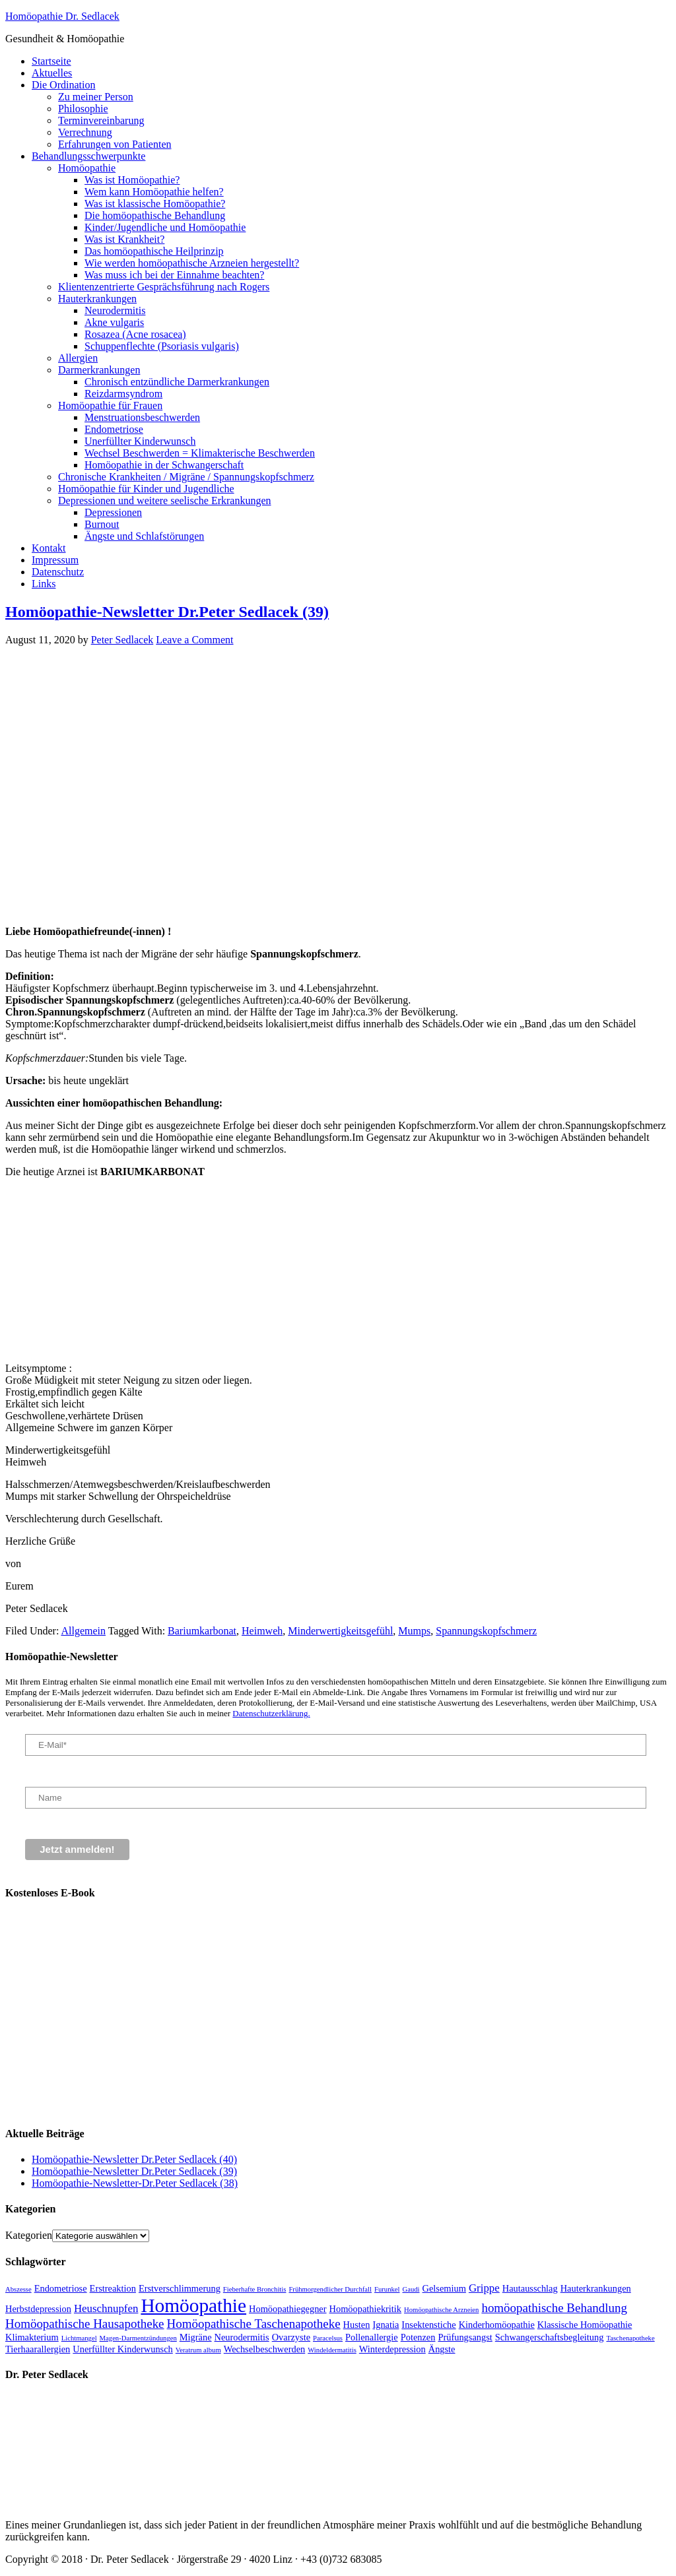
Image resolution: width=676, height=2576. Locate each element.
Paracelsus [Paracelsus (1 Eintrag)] (328, 2338)
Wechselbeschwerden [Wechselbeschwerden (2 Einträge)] (265, 2349)
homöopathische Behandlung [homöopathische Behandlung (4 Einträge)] (554, 2308)
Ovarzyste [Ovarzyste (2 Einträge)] (291, 2337)
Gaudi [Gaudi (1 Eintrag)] (410, 2289)
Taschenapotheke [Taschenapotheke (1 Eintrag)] (630, 2338)
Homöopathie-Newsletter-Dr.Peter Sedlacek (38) (135, 2183)
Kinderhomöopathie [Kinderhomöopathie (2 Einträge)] (497, 2324)
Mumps (414, 1630)
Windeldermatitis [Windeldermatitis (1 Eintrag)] (332, 2350)
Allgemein (83, 1630)
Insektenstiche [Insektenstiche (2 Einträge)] (428, 2324)
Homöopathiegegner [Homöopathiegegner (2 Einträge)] (288, 2308)
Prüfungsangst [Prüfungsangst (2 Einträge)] (465, 2337)
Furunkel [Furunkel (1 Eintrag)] (386, 2289)
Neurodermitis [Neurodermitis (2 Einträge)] (242, 2337)
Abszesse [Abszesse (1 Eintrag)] (18, 2289)
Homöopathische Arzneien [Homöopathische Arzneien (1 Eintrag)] (441, 2309)
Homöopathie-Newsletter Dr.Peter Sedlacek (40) (134, 2159)
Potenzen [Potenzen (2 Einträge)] (418, 2337)
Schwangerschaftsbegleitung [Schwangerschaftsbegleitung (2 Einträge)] (549, 2337)
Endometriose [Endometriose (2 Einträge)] (60, 2288)
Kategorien (28, 2235)
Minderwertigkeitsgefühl (340, 1630)
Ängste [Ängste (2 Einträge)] (442, 2349)
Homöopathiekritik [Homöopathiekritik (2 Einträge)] (365, 2308)
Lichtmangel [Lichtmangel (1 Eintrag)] (79, 2338)
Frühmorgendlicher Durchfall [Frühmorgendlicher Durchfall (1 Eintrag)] (330, 2289)
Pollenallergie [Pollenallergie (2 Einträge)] (371, 2337)
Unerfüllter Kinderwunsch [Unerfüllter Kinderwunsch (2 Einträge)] (122, 2349)
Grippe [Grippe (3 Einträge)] (484, 2288)
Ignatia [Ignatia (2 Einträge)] (385, 2324)
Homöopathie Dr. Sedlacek (62, 16)
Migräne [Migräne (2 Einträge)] (196, 2337)
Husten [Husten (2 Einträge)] (356, 2324)
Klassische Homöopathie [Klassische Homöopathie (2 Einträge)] (584, 2324)
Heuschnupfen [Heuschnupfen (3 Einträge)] (106, 2308)
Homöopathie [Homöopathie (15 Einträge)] (193, 2305)
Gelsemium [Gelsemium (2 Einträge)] (444, 2288)
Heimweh (262, 1630)
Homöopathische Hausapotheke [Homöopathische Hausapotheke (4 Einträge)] (84, 2324)
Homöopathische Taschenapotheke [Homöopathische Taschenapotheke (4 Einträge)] (254, 2324)
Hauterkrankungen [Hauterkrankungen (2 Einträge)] (595, 2288)
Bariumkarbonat (202, 1630)
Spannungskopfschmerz (486, 1630)
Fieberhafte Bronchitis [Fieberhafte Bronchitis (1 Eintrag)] (255, 2289)
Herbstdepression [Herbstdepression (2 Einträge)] (38, 2308)
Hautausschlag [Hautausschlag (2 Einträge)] (530, 2288)
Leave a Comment (194, 639)
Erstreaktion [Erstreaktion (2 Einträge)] (113, 2288)
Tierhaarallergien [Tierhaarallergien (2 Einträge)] (37, 2349)
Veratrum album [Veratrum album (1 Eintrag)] (198, 2350)
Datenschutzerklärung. (271, 1713)
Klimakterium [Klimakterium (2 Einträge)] (32, 2337)
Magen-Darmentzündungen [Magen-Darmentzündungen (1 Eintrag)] (138, 2338)
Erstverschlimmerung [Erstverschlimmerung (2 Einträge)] (179, 2288)
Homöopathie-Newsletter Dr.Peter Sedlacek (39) (167, 611)
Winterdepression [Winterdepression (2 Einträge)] (392, 2349)
